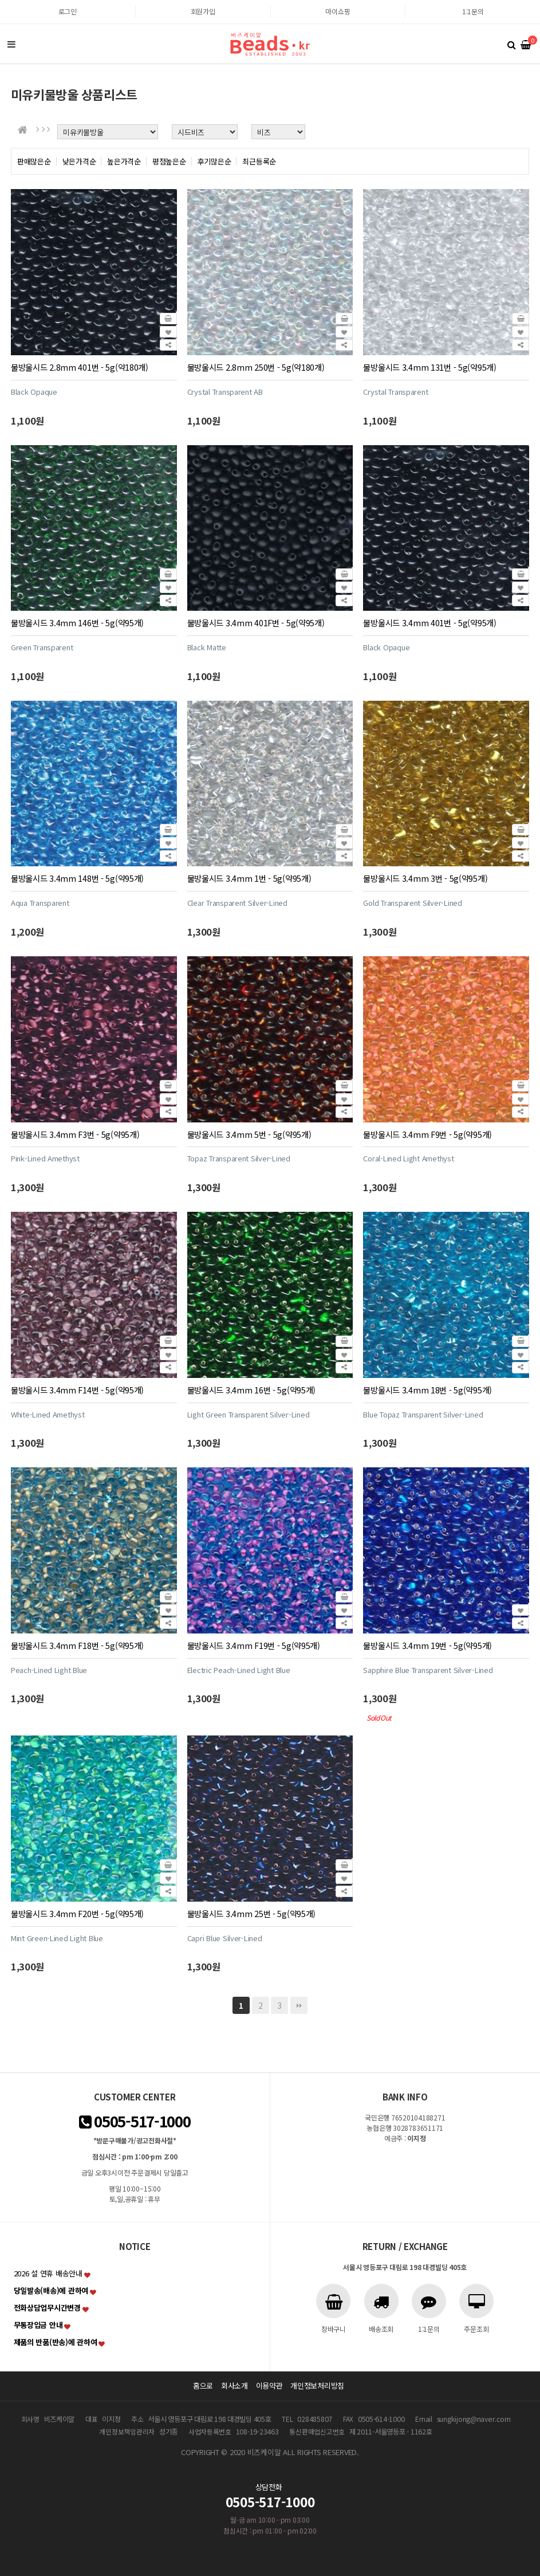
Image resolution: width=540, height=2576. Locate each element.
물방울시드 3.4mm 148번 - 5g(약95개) (77, 878)
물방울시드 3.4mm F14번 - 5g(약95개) (77, 1390)
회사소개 (234, 2385)
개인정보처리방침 (317, 2385)
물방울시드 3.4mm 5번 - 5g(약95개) (249, 1134)
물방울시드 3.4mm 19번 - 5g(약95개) (427, 1645)
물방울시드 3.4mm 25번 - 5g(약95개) (251, 1913)
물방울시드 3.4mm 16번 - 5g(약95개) (251, 1390)
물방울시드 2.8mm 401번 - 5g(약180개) (79, 367)
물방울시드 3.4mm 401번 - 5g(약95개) (429, 622)
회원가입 (203, 11)
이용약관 (269, 2385)
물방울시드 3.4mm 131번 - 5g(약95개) (429, 367)
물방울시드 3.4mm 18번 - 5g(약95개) (427, 1390)
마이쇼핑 (337, 11)
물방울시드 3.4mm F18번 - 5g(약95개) (77, 1645)
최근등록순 (259, 161)
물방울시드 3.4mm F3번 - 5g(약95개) (75, 1134)
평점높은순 (169, 161)
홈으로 (203, 2385)
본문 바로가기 (0, 0)
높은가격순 (124, 161)
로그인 (67, 11)
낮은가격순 (79, 161)
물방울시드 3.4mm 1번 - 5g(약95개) (249, 878)
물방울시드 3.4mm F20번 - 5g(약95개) (77, 1913)
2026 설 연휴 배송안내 (48, 2273)
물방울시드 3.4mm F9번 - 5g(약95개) (427, 1134)
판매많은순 (34, 161)
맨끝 (299, 2005)
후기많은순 (214, 161)
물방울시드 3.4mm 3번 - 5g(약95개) (425, 878)
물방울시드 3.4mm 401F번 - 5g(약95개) (256, 622)
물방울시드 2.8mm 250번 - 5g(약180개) (256, 367)
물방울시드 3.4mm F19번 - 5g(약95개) (253, 1645)
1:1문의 (473, 11)
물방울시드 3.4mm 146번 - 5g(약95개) (77, 622)
